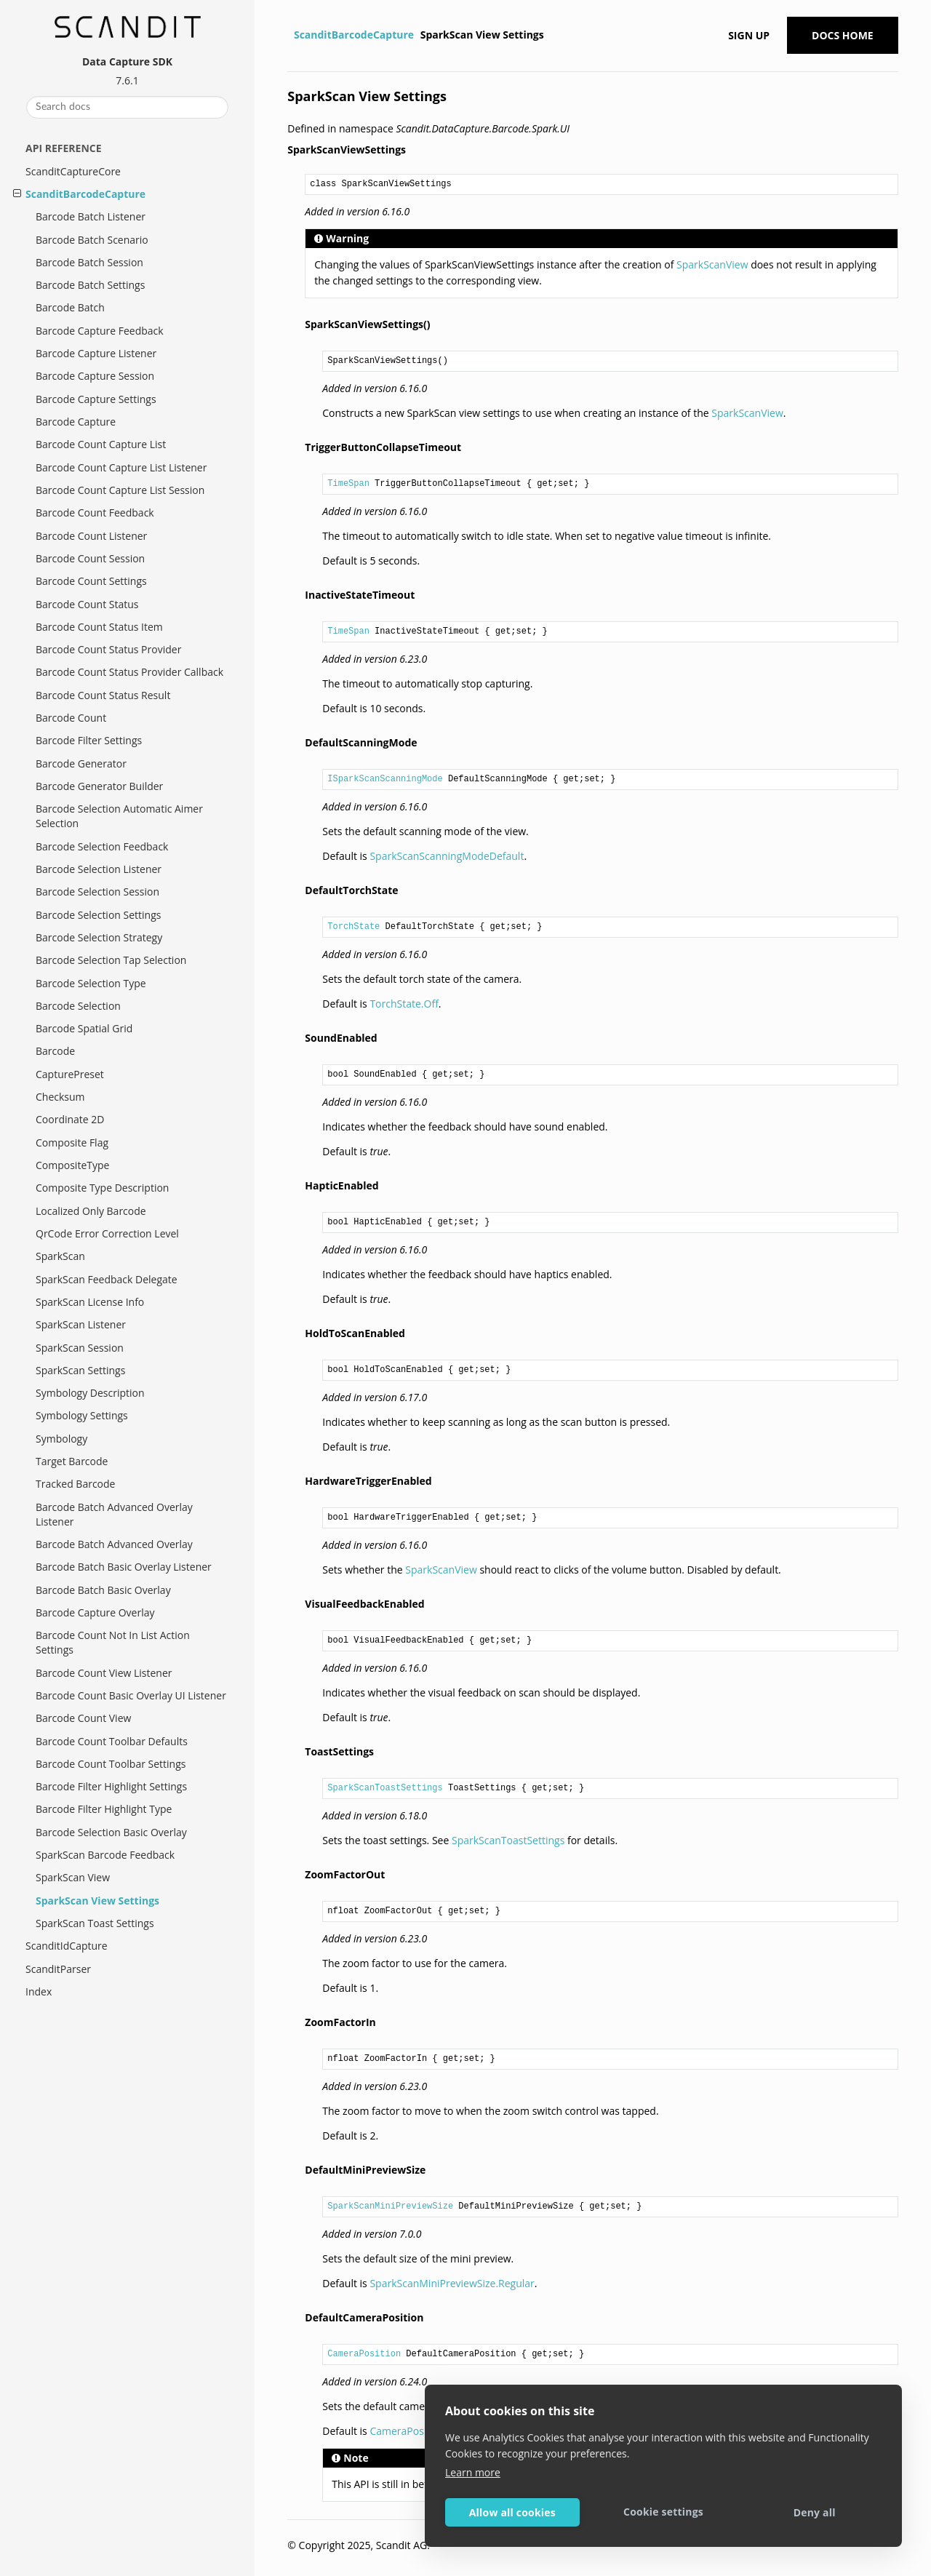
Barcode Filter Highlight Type (104, 1809)
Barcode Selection (78, 1006)
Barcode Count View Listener (104, 1673)
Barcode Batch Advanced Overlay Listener (114, 1514)
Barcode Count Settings (91, 581)
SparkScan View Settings (97, 1900)
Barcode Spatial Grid (84, 1028)
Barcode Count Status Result (103, 695)
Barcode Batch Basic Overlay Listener (124, 1567)
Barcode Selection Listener (98, 869)
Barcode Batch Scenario (92, 240)
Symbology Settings (82, 1415)
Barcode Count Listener (91, 536)
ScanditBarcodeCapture (85, 194)
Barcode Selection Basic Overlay (111, 1832)
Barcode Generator (81, 763)
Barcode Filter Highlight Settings (111, 1786)
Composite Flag (72, 1142)
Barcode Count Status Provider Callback (129, 672)
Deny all (815, 2512)
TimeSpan (348, 484)
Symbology (61, 1438)
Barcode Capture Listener (96, 353)
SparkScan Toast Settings (95, 1923)
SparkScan (60, 1256)
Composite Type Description (102, 1188)
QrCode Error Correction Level (107, 1233)
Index (38, 1991)
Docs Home (843, 35)
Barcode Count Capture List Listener (121, 467)
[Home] (289, 35)
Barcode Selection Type (91, 983)
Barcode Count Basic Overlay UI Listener (131, 1695)
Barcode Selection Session (97, 891)
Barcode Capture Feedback (100, 331)
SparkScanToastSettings (384, 1788)
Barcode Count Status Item (99, 627)
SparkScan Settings (80, 1370)
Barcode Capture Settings (96, 399)
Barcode (55, 1051)
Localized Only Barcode (91, 1211)
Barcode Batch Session (89, 262)
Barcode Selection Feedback (102, 846)
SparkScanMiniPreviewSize (390, 2206)
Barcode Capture (76, 421)
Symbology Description (90, 1393)
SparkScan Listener (81, 1324)
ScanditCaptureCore (73, 171)
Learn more (472, 2472)
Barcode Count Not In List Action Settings (113, 1642)
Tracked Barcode (75, 1484)
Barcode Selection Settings (98, 915)
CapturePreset (70, 1074)
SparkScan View (73, 1877)
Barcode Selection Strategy (99, 937)
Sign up (749, 35)
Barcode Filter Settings (89, 740)
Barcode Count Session (90, 558)
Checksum (60, 1097)
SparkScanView (712, 264)
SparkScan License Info (90, 1302)
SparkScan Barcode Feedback (105, 1855)
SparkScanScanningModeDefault (446, 856)
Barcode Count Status (87, 604)
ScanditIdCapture (66, 1946)
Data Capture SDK (127, 61)
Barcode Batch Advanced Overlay (114, 1544)
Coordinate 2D (70, 1119)
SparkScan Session (80, 1348)
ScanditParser (58, 1969)
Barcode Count (71, 718)
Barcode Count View (83, 1718)
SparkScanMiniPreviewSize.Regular (451, 2283)
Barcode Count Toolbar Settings (110, 1764)
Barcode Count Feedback (95, 512)
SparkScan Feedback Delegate (106, 1279)
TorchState (353, 927)
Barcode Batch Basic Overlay (103, 1590)
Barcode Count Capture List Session (120, 490)
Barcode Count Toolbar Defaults (112, 1741)
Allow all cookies (512, 2512)
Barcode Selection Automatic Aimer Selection (119, 816)
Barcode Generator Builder (99, 786)
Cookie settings (663, 2512)
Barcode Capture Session (95, 376)
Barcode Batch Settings (90, 285)
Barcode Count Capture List (101, 444)
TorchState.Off (403, 1003)
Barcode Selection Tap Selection (111, 960)
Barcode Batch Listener (90, 216)
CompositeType (72, 1165)
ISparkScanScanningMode (384, 779)
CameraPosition (364, 2354)
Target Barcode (72, 1461)
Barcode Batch (70, 307)
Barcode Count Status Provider (108, 649)
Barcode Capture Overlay (95, 1612)
